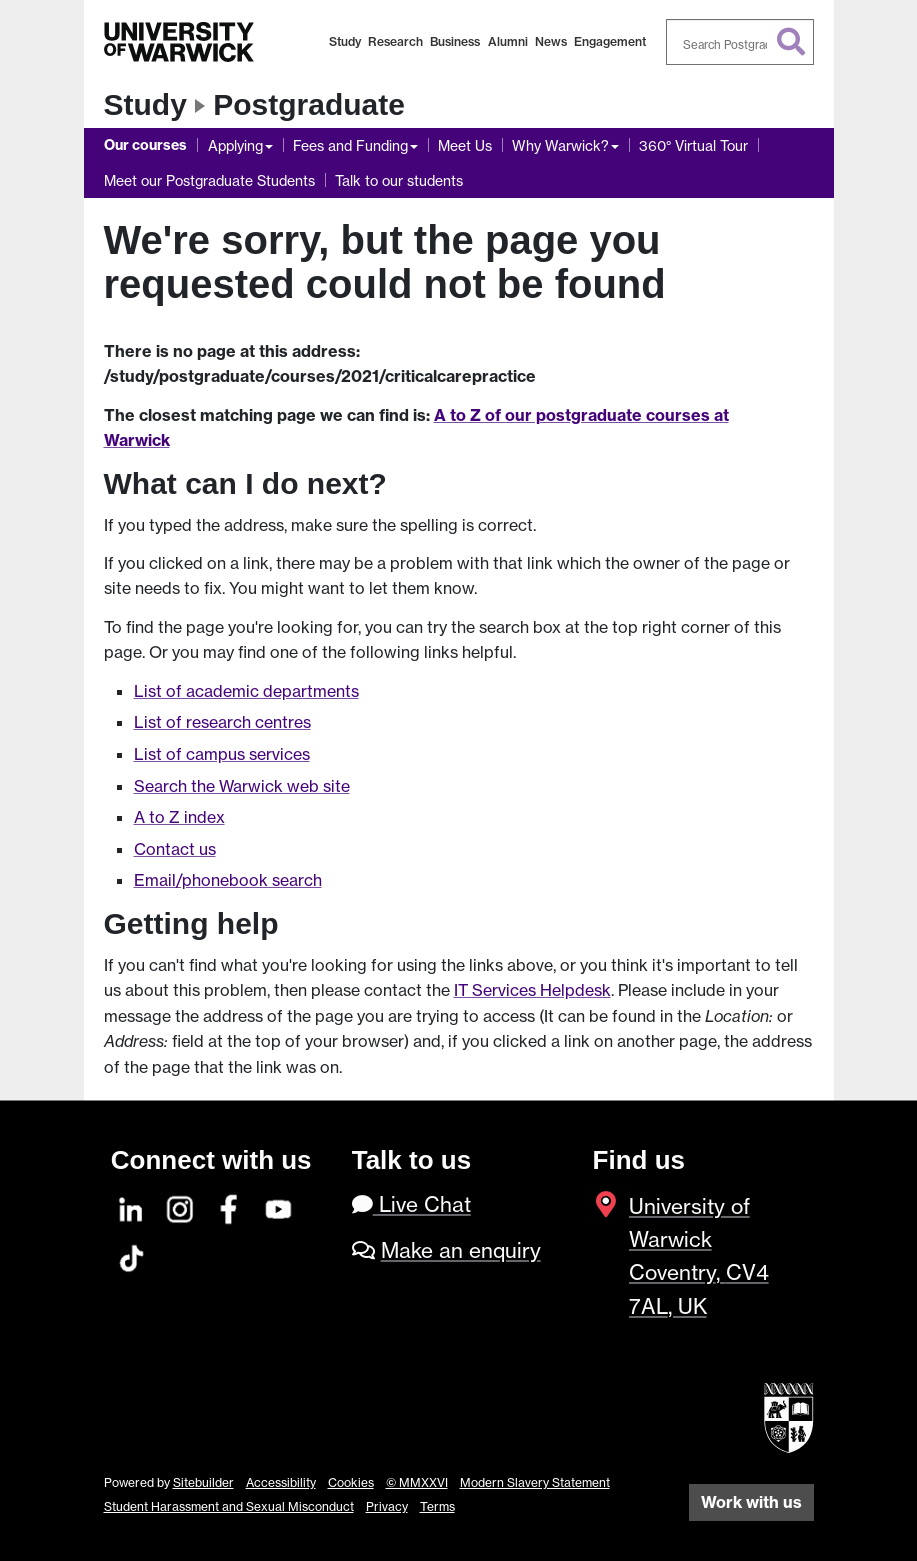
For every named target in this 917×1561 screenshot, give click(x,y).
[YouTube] (279, 1206)
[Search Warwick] (740, 42)
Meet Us (465, 145)
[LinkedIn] (132, 1206)
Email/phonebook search (228, 880)
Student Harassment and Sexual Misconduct (229, 1506)
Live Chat (411, 1204)
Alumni (508, 41)
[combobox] (740, 42)
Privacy (387, 1506)
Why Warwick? (560, 145)
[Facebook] (230, 1206)
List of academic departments (246, 691)
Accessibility (281, 1482)
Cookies (351, 1482)
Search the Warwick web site (242, 786)
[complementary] (701, 1411)
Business (455, 41)
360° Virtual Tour (693, 145)
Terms (437, 1506)
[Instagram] (181, 1206)
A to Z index (179, 817)
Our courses (145, 145)
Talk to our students (399, 180)
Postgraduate (309, 104)
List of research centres (222, 722)
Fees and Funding (350, 145)
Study (345, 41)
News (551, 41)
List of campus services (222, 754)
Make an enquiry (461, 1250)
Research (395, 41)
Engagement (610, 41)
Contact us (175, 849)
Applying (235, 145)
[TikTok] (132, 1255)
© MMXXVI (417, 1482)
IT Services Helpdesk (532, 990)
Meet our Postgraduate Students (209, 180)
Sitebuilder (203, 1482)
